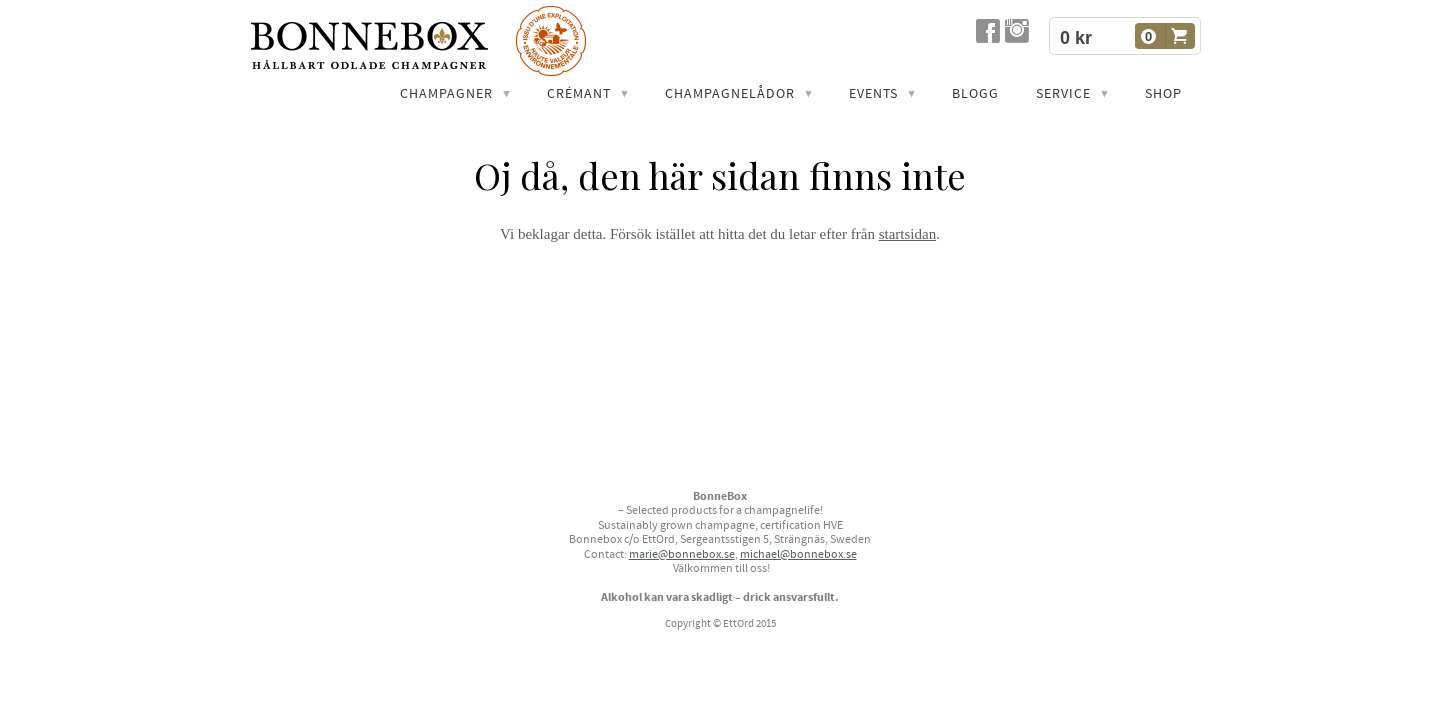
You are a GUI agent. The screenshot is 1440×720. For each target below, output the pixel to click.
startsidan (908, 234)
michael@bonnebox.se (798, 554)
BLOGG (975, 94)
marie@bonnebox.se (682, 554)
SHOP (1163, 94)
